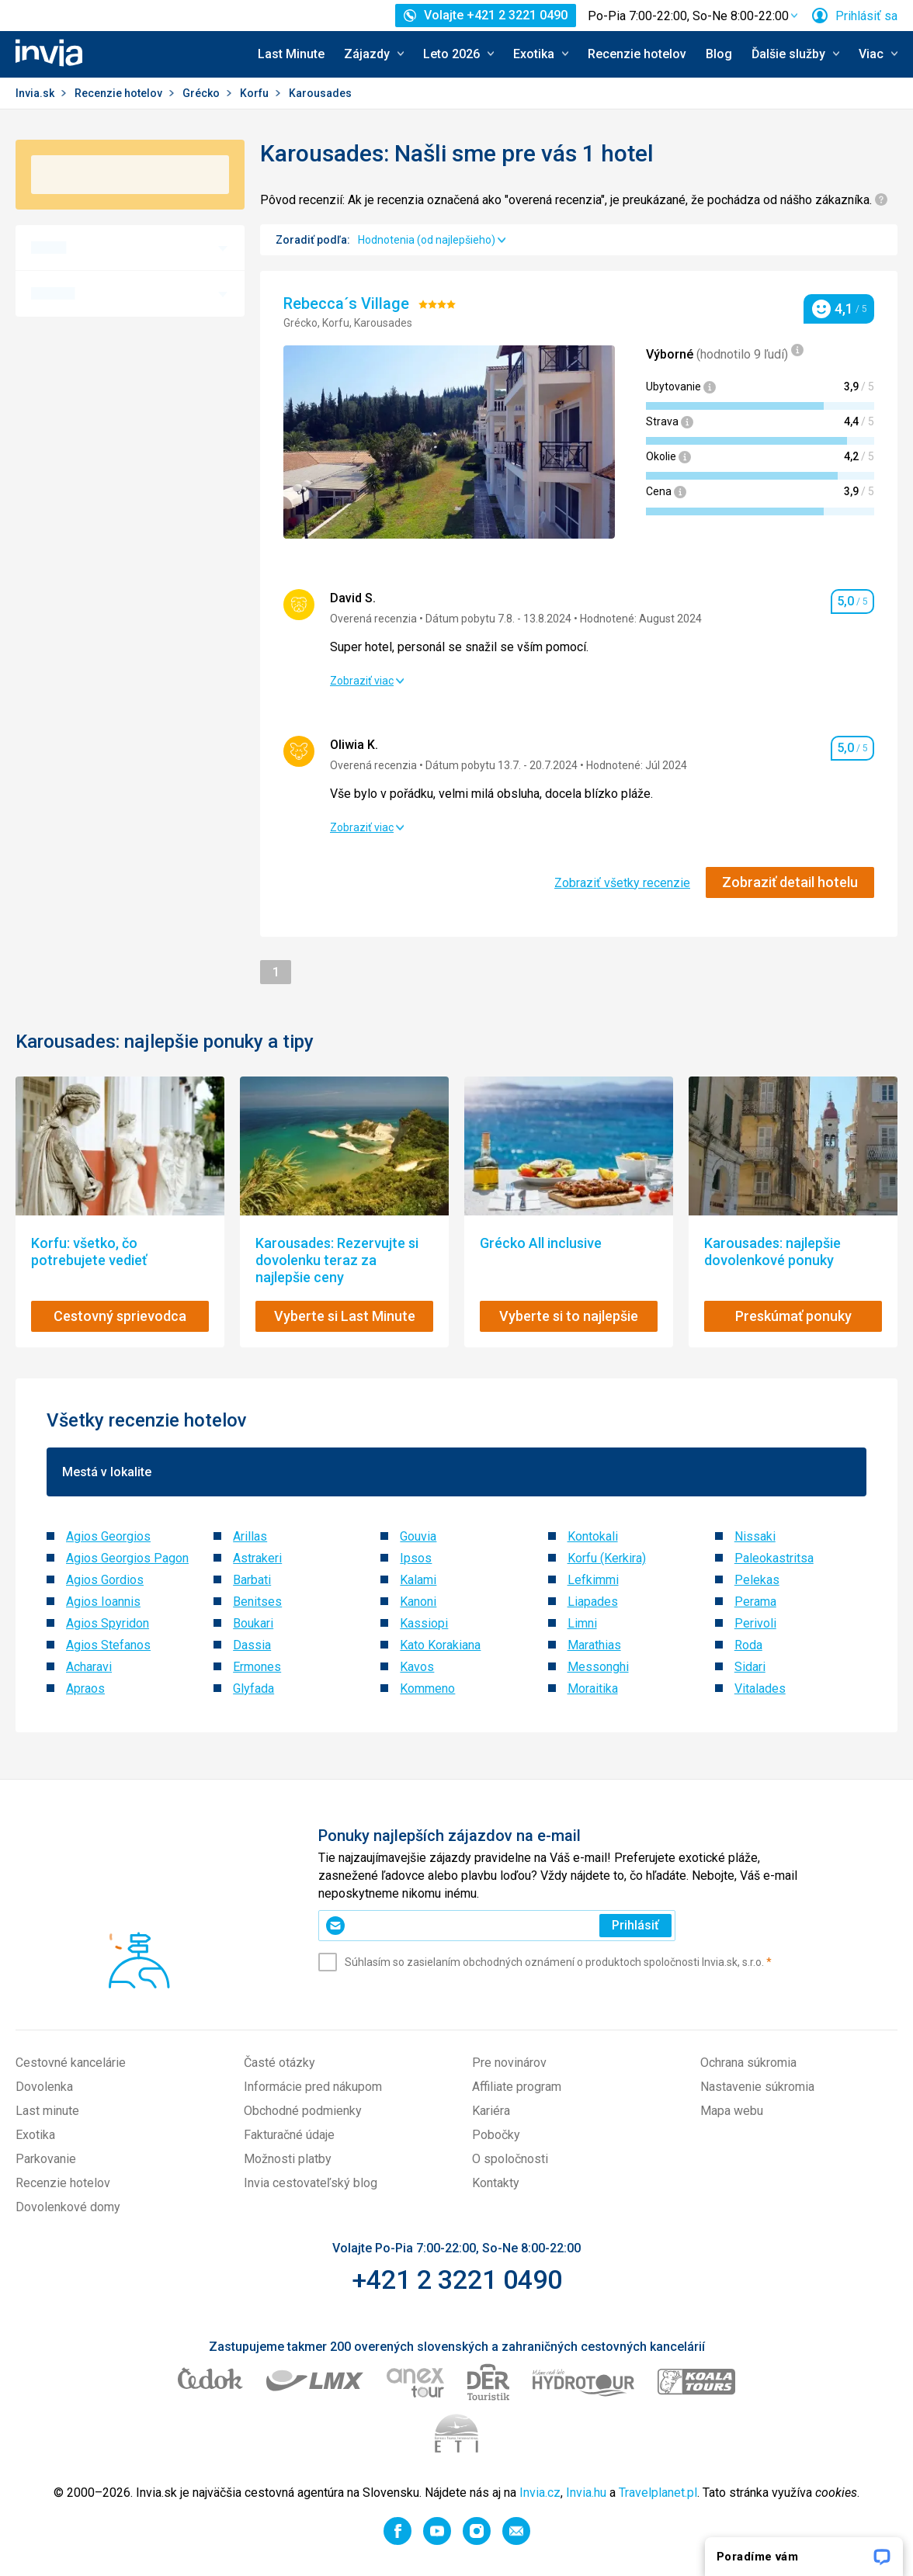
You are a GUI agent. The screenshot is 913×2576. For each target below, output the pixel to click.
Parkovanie (46, 2158)
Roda (748, 1645)
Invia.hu (586, 2492)
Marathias (594, 1645)
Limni (582, 1623)
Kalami (418, 1579)
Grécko (202, 93)
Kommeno (427, 1688)
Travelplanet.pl (658, 2492)
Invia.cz (540, 2492)
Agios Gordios (105, 1579)
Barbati (252, 1579)
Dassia (252, 1645)
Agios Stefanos (108, 1645)
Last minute (47, 2110)
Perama (755, 1601)
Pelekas (756, 1579)
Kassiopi (424, 1623)
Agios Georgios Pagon (127, 1558)
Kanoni (418, 1601)
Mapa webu (731, 2110)
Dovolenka (44, 2086)
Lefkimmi (593, 1579)
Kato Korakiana (440, 1645)
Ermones (257, 1666)
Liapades (593, 1601)
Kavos (417, 1666)
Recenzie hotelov (637, 54)
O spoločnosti (510, 2158)
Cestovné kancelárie (71, 2062)
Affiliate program (516, 2086)
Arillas (250, 1536)
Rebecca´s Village (348, 303)
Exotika (35, 2134)
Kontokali (593, 1536)
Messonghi (598, 1666)
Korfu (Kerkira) (607, 1558)
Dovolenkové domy (68, 2207)
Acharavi (89, 1666)
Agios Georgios (108, 1536)
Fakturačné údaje (289, 2134)
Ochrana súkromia (748, 2062)
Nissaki (755, 1536)
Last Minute (291, 54)
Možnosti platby (288, 2158)
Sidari (749, 1666)
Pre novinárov (509, 2062)
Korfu (255, 93)
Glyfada (253, 1688)
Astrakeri (257, 1558)
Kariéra (491, 2110)
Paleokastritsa (774, 1558)
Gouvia (418, 1536)
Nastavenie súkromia (757, 2086)
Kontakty (495, 2183)
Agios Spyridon (107, 1623)
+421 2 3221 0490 (457, 2279)
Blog (719, 54)
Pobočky (496, 2134)
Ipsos (416, 1558)
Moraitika (593, 1688)
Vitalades (760, 1688)
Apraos (85, 1688)
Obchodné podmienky (303, 2110)
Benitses (257, 1601)
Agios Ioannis (103, 1601)
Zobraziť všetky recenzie (622, 882)
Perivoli (755, 1623)
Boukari (253, 1623)
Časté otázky (279, 2062)
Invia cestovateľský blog (310, 2183)
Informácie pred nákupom (313, 2086)
